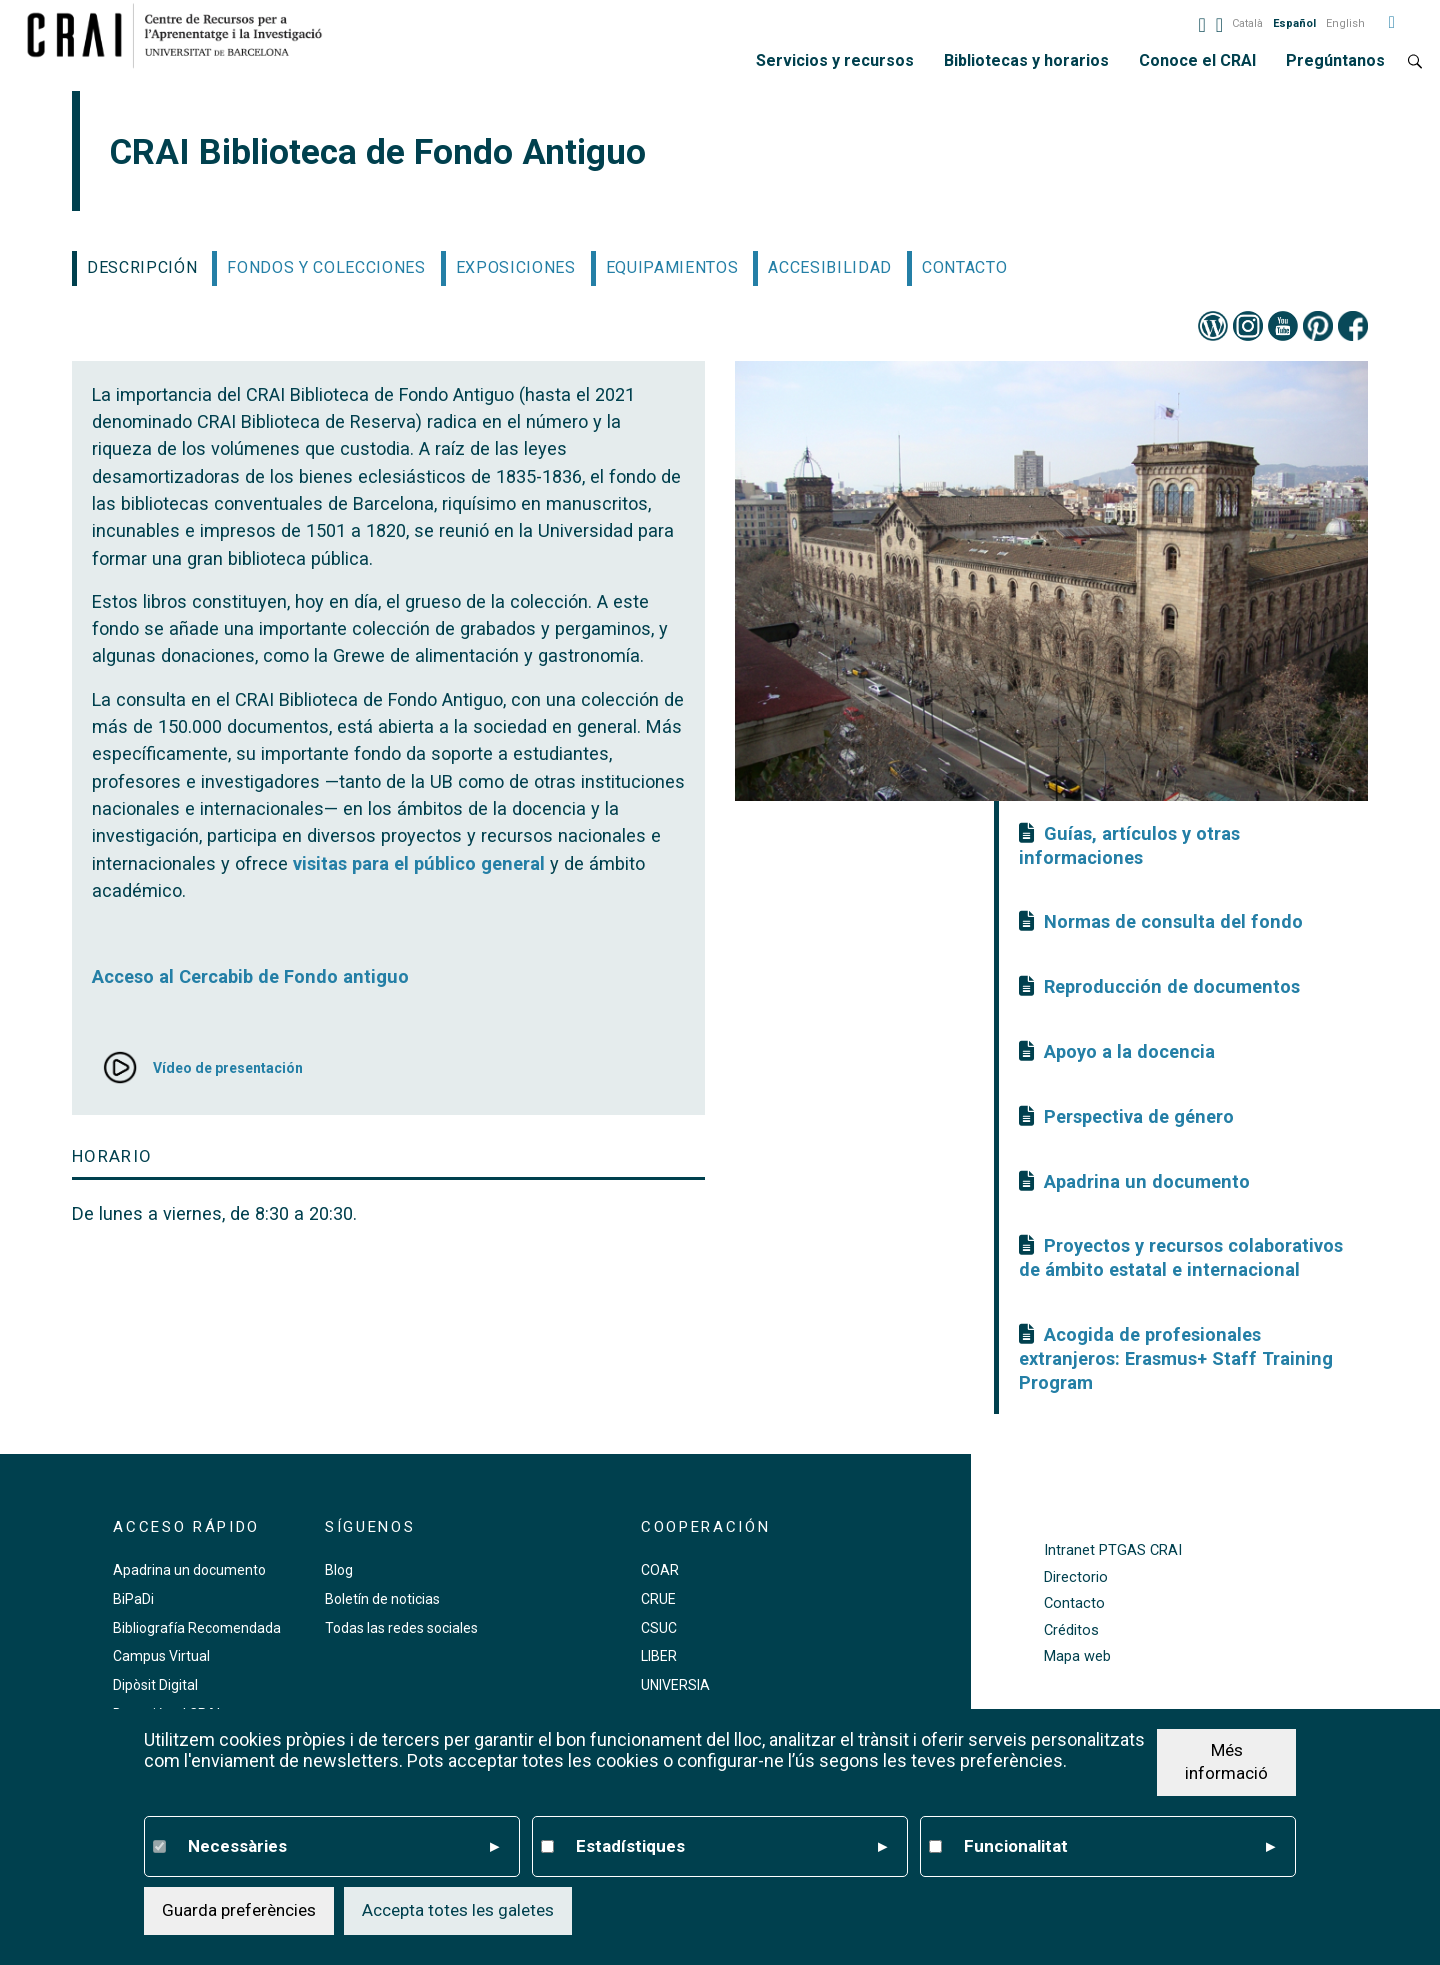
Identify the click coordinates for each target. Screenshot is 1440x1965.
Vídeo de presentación (228, 1068)
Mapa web (1077, 1656)
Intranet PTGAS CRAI (1113, 1550)
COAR (660, 1570)
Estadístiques (731, 1847)
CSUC (659, 1628)
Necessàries (343, 1847)
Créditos (1071, 1630)
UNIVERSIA (675, 1685)
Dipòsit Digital (155, 1685)
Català (1247, 23)
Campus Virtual (161, 1656)
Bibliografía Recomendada (197, 1628)
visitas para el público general (419, 863)
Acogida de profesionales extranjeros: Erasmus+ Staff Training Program (1176, 1358)
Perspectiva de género (1139, 1116)
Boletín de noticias (382, 1599)
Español (1294, 23)
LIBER (659, 1656)
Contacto (1074, 1603)
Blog (339, 1570)
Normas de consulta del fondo (1173, 921)
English (1345, 23)
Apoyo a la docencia (1129, 1051)
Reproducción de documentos (1172, 986)
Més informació (1226, 1762)
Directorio (1076, 1577)
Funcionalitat (1119, 1847)
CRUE (658, 1599)
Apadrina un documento (1147, 1181)
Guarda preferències (239, 1910)
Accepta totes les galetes (458, 1910)
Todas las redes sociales (401, 1628)
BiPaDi (133, 1599)
